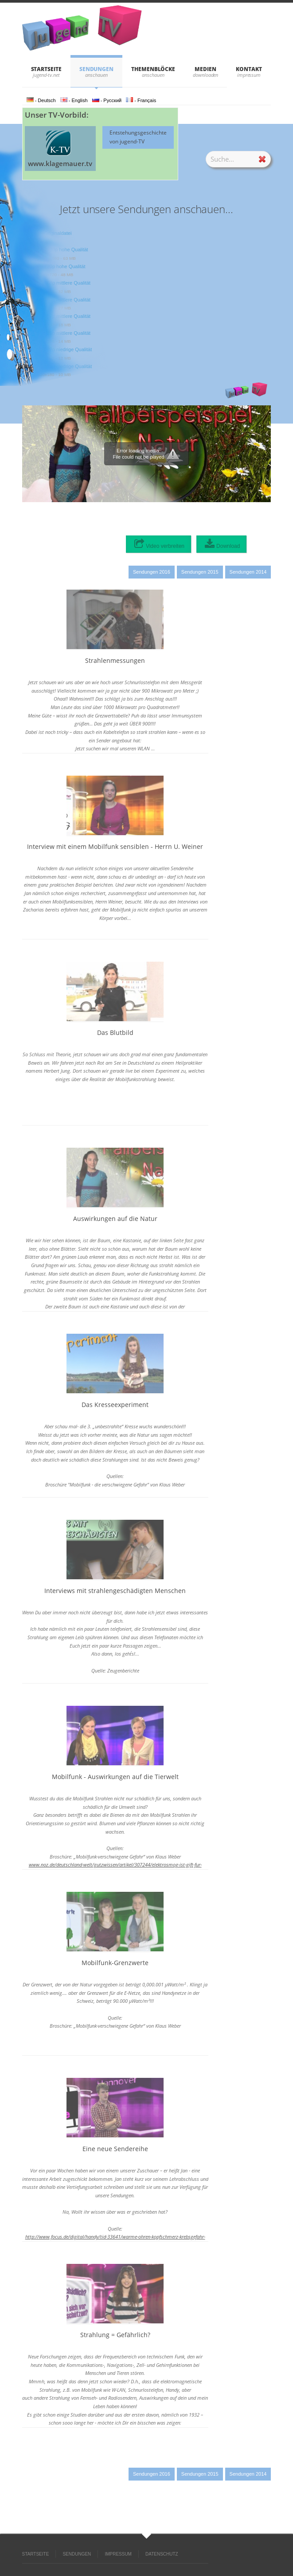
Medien (205, 69)
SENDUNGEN (96, 69)
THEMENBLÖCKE (153, 69)
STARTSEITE (46, 69)
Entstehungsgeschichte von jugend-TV (138, 137)
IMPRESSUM (118, 2554)
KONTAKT (249, 69)
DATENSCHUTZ (161, 2554)
